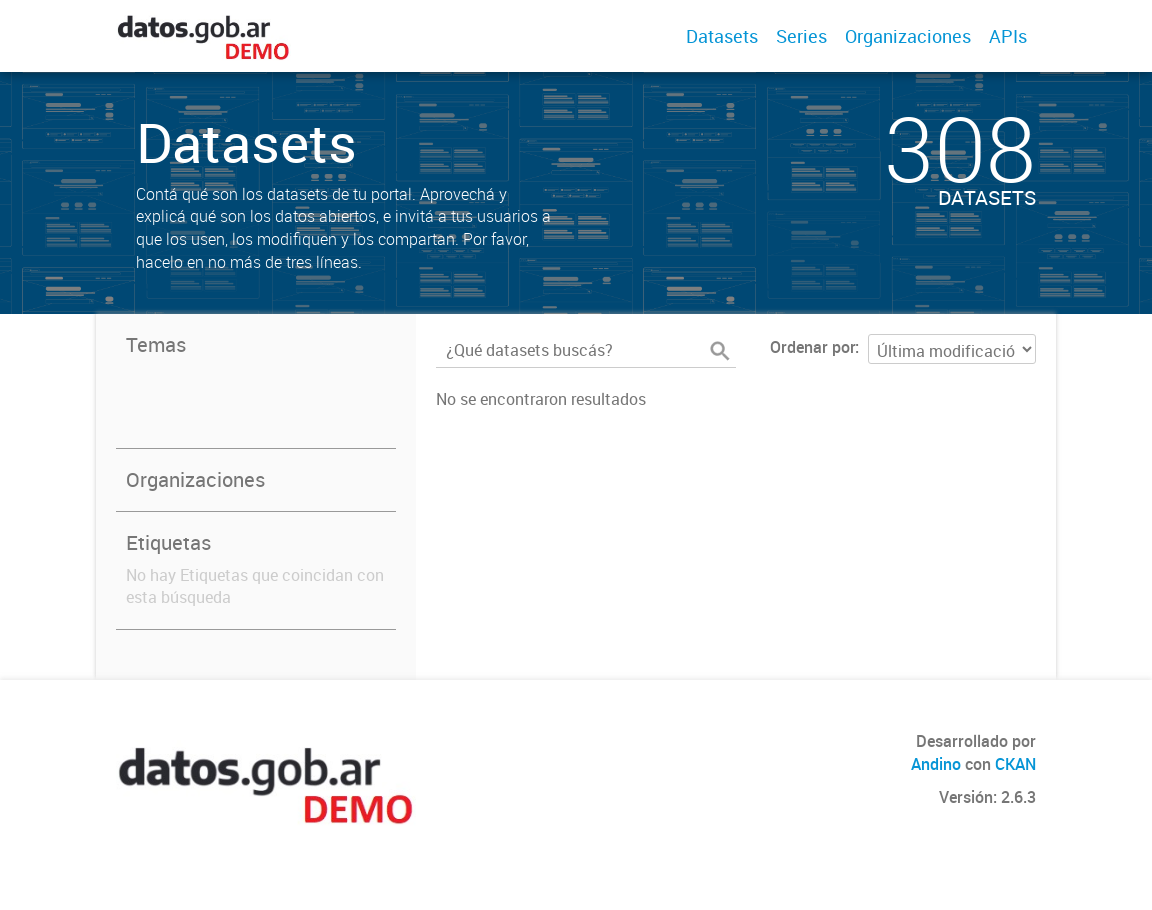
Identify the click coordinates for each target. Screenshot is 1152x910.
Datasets (722, 36)
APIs (1008, 36)
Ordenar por (812, 347)
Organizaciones (908, 36)
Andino (936, 764)
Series (801, 36)
